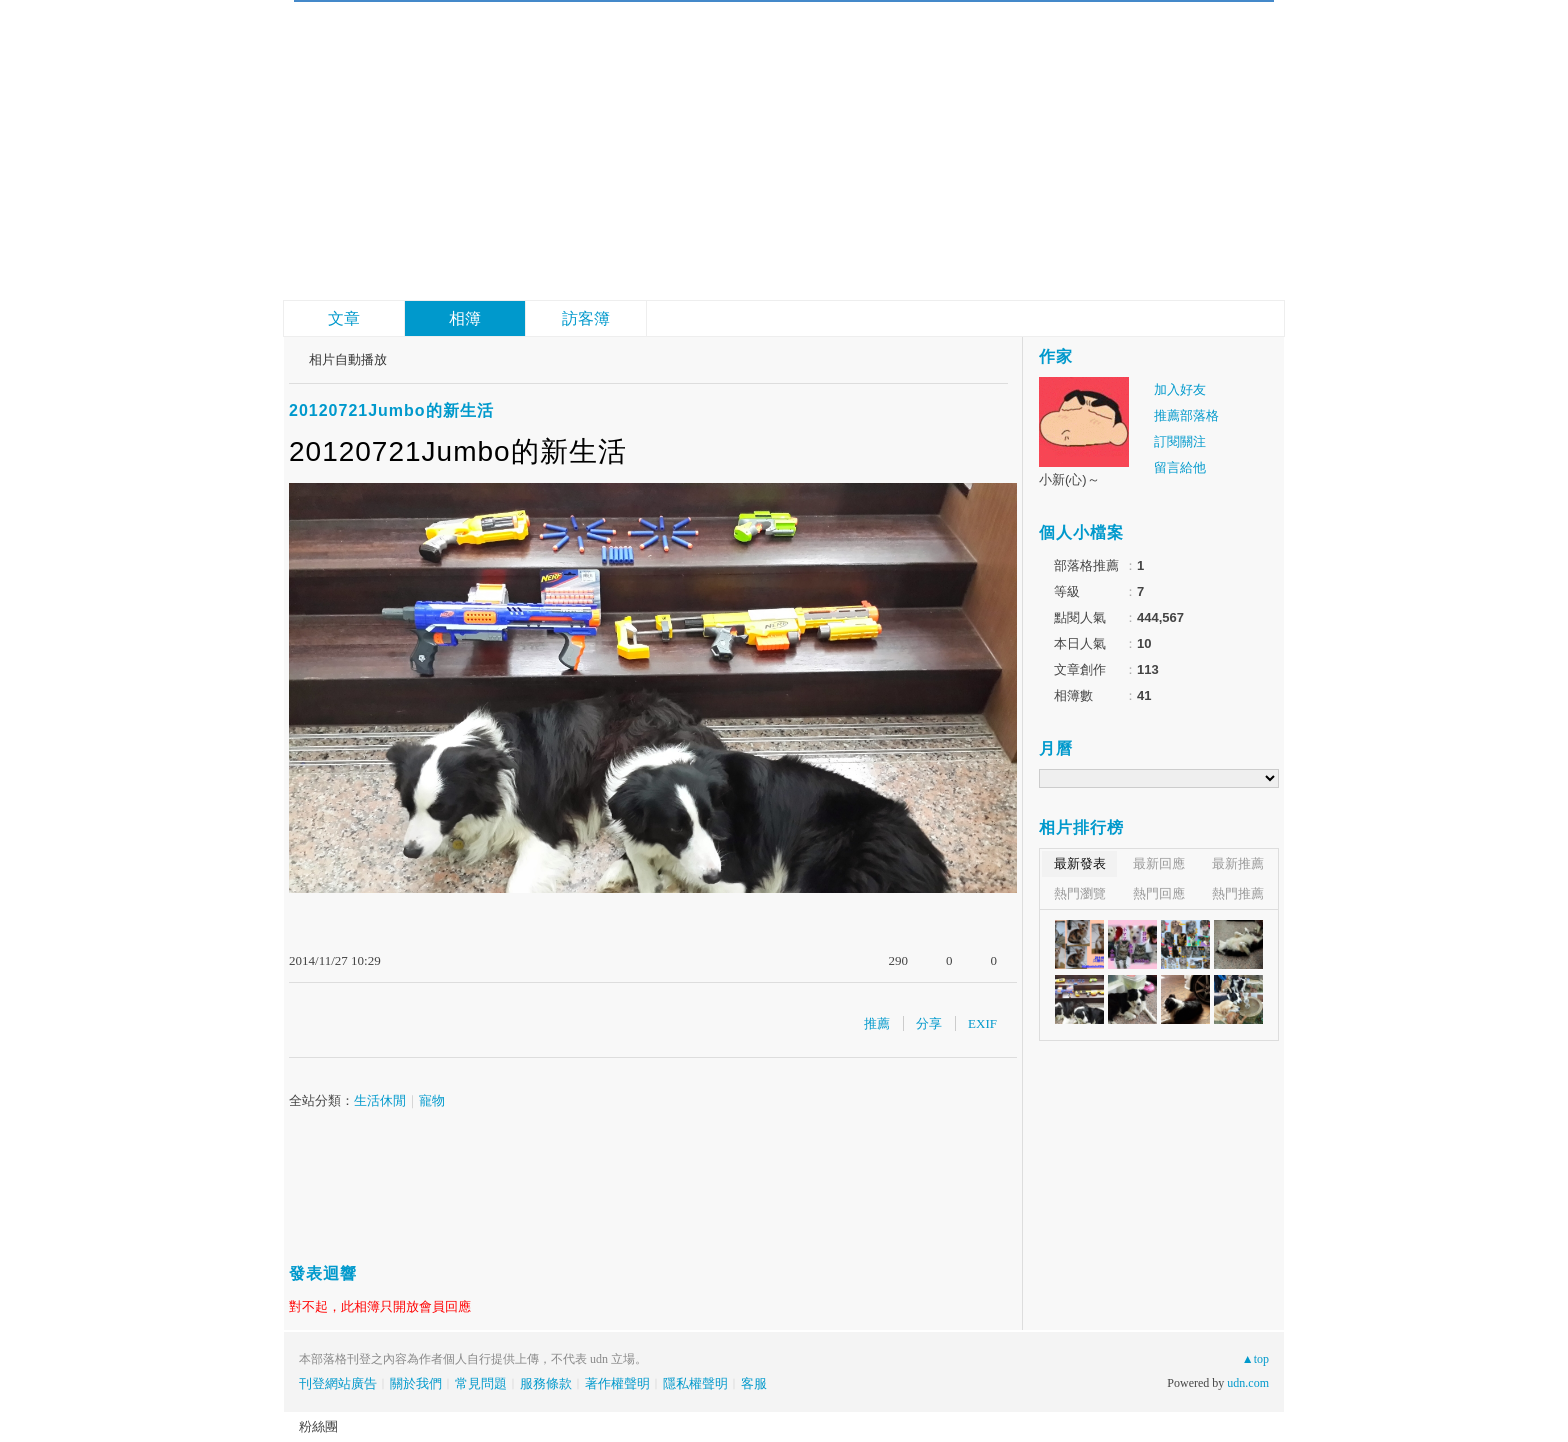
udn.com (1248, 1383)
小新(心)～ (1069, 479)
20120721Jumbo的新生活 (391, 410)
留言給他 (1180, 467)
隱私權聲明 (695, 1383)
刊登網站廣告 (338, 1383)
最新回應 (1159, 863)
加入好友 (1180, 389)
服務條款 (546, 1383)
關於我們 (416, 1383)
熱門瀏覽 (1080, 893)
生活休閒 (380, 1100)
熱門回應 (1159, 893)
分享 (929, 1023)
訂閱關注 (1180, 441)
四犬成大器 (484, 50)
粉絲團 (318, 1426)
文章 (344, 318)
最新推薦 (1238, 863)
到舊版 (619, 60)
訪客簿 (586, 318)
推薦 (877, 1023)
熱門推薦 (1238, 893)
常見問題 (481, 1383)
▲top (1255, 1359)
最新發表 (1080, 863)
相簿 (465, 318)
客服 (754, 1383)
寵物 (432, 1100)
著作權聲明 (617, 1383)
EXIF (982, 1023)
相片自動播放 (348, 359)
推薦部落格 (1186, 415)
